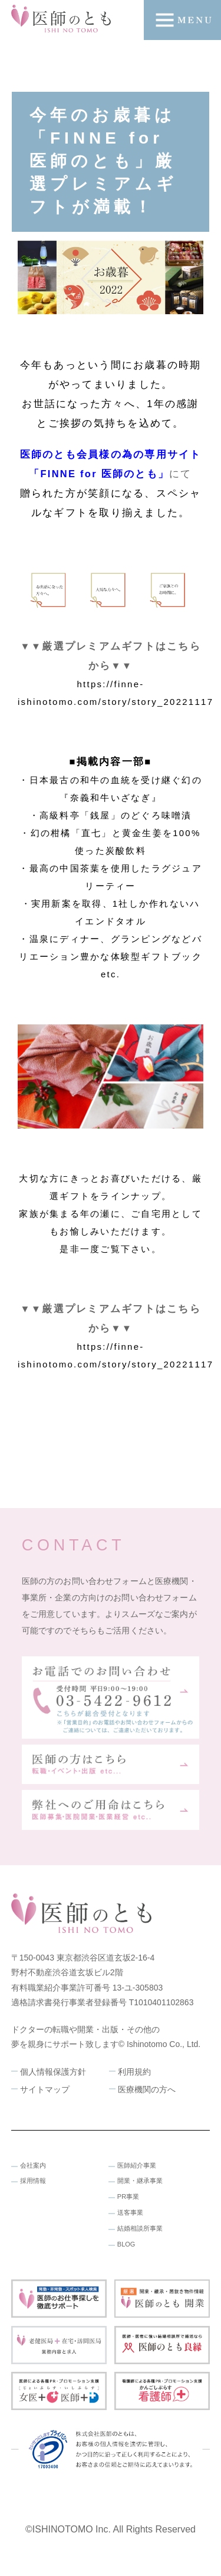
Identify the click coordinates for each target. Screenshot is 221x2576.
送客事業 (130, 2212)
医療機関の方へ (147, 2089)
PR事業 (128, 2196)
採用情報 (33, 2180)
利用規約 (134, 2071)
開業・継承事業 (140, 2180)
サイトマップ (45, 2089)
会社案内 (33, 2165)
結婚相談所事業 (140, 2228)
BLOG (126, 2244)
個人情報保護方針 (53, 2071)
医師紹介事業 (136, 2165)
